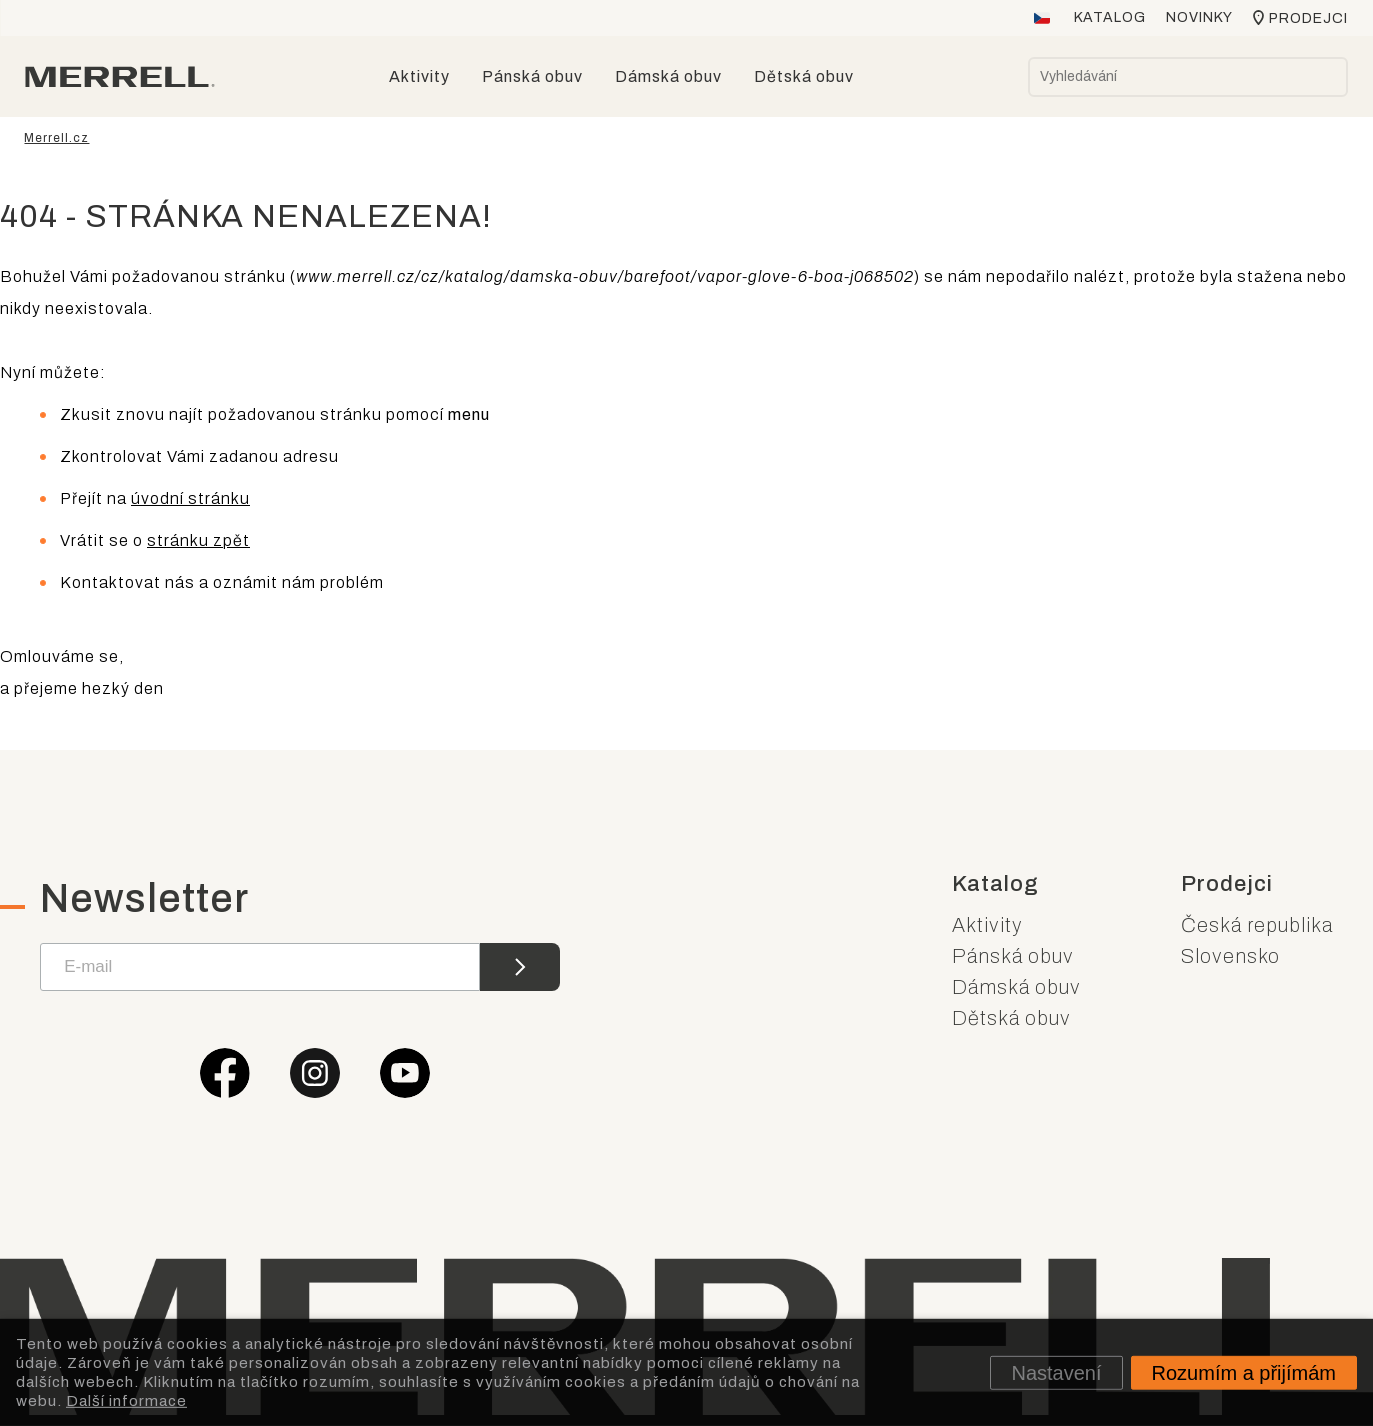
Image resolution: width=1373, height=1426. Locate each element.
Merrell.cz (57, 138)
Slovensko (1230, 956)
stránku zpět (198, 540)
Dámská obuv (1016, 987)
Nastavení (1056, 1372)
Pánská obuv (1013, 956)
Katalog (1110, 17)
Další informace (126, 1400)
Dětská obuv (1011, 1018)
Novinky (1199, 17)
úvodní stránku (190, 498)
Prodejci (1308, 18)
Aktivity (987, 925)
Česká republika (1257, 925)
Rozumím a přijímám (1244, 1372)
